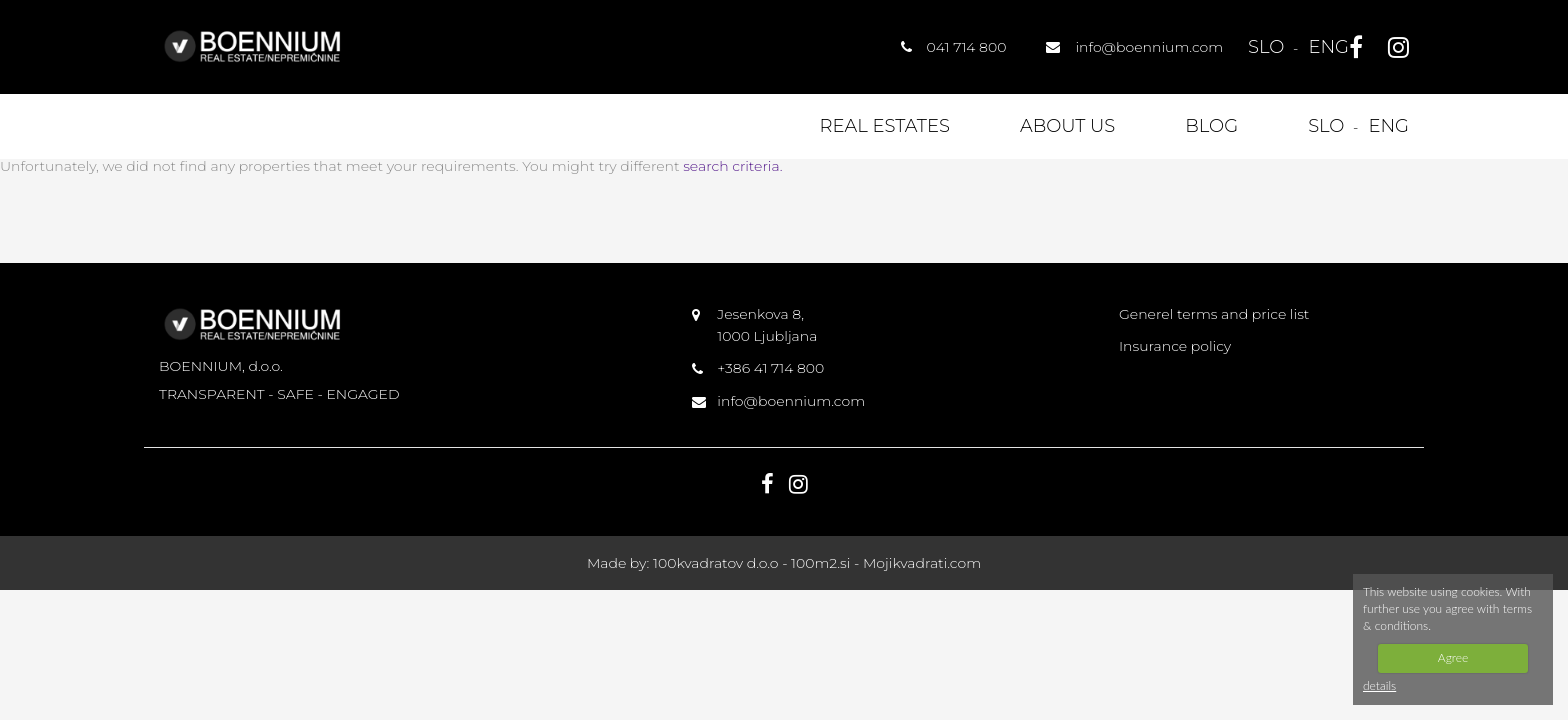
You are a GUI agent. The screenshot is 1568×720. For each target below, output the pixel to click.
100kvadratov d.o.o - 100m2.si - (758, 563)
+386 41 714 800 (770, 368)
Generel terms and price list (1214, 314)
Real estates (885, 126)
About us (1067, 126)
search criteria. (732, 166)
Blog (1211, 126)
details (1379, 685)
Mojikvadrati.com (922, 563)
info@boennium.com (791, 401)
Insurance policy (1175, 346)
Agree (1453, 657)
